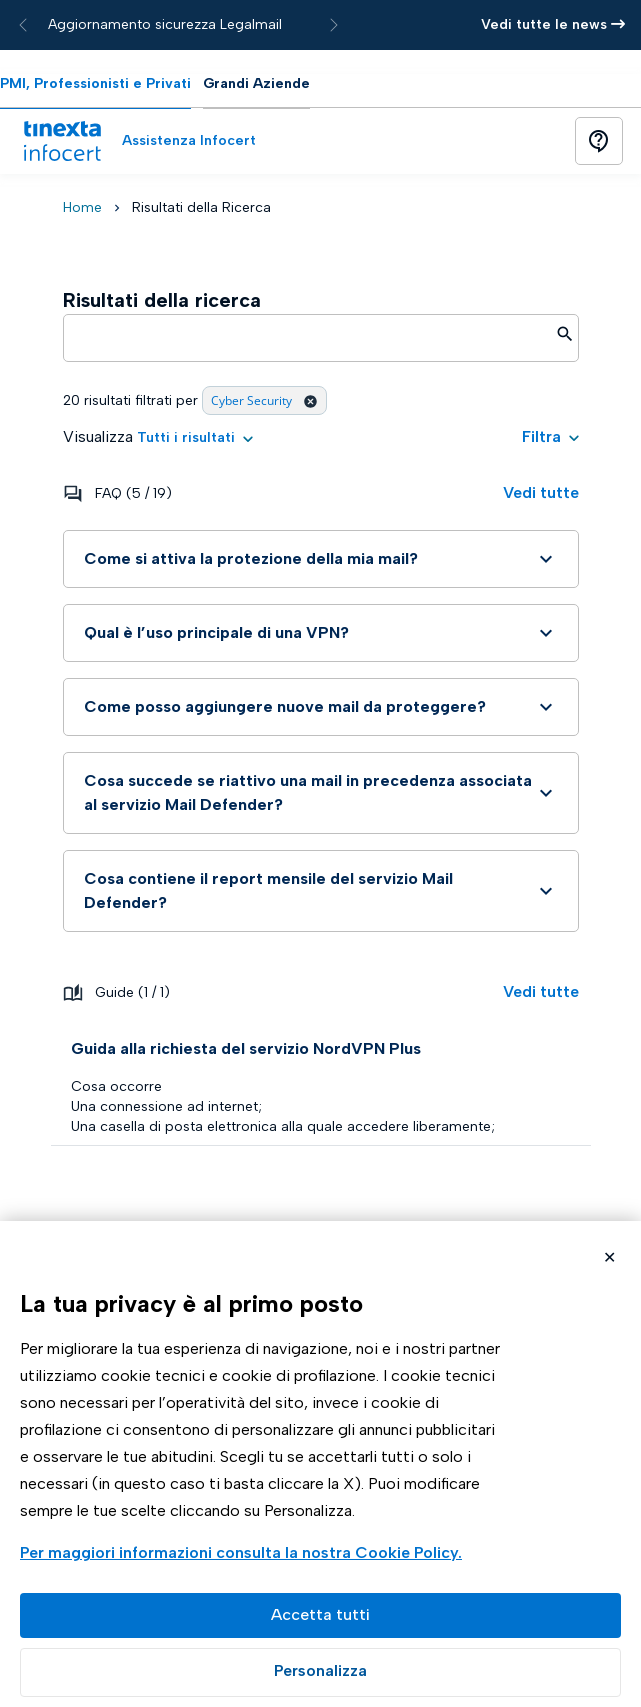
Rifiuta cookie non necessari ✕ (609, 1259)
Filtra (550, 436)
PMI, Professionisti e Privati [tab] (95, 83)
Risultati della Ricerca (201, 207)
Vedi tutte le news (553, 24)
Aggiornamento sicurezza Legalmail (165, 24)
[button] (195, 437)
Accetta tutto (320, 1615)
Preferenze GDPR (320, 1672)
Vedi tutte (541, 492)
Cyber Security (264, 400)
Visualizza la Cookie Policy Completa (243, 1554)
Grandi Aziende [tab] (256, 83)
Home (82, 207)
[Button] (599, 141)
